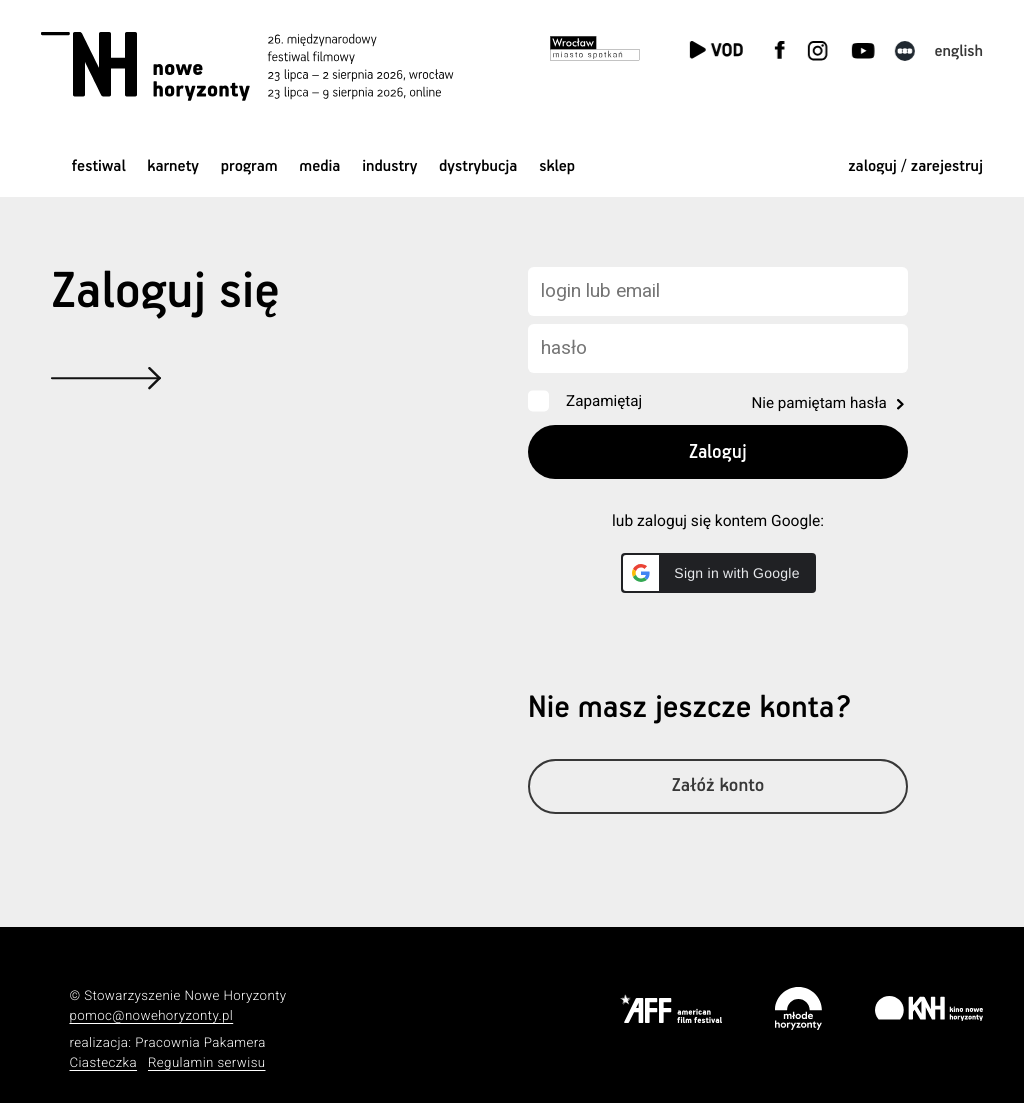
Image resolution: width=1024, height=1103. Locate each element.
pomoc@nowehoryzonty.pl (151, 1016)
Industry (389, 166)
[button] (718, 573)
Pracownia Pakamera (200, 1043)
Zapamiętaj (604, 401)
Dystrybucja (478, 166)
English (958, 51)
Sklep (557, 166)
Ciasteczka (103, 1063)
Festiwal (99, 166)
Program (249, 166)
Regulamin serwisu (207, 1063)
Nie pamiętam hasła (818, 403)
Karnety (173, 166)
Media (319, 166)
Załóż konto (718, 786)
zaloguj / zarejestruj (915, 166)
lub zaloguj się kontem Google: (718, 521)
